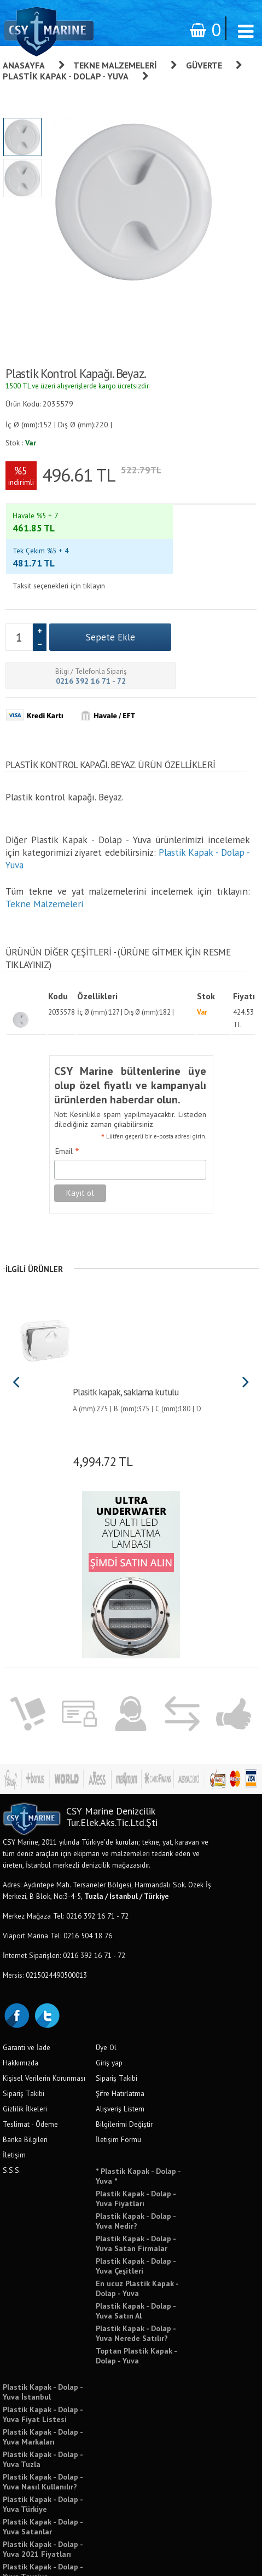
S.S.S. (12, 2114)
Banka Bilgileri (25, 2083)
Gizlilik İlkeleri (25, 2052)
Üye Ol (106, 1991)
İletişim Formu (118, 2083)
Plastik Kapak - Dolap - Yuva (66, 76)
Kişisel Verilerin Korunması (44, 2022)
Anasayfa (24, 65)
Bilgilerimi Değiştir (124, 2068)
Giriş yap (109, 2006)
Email (67, 1095)
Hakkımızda (20, 2006)
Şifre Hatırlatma (120, 2037)
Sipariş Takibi (23, 2037)
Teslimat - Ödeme (30, 2068)
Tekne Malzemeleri (115, 65)
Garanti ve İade (26, 1991)
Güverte (204, 65)
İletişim (14, 2098)
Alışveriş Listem (120, 2052)
